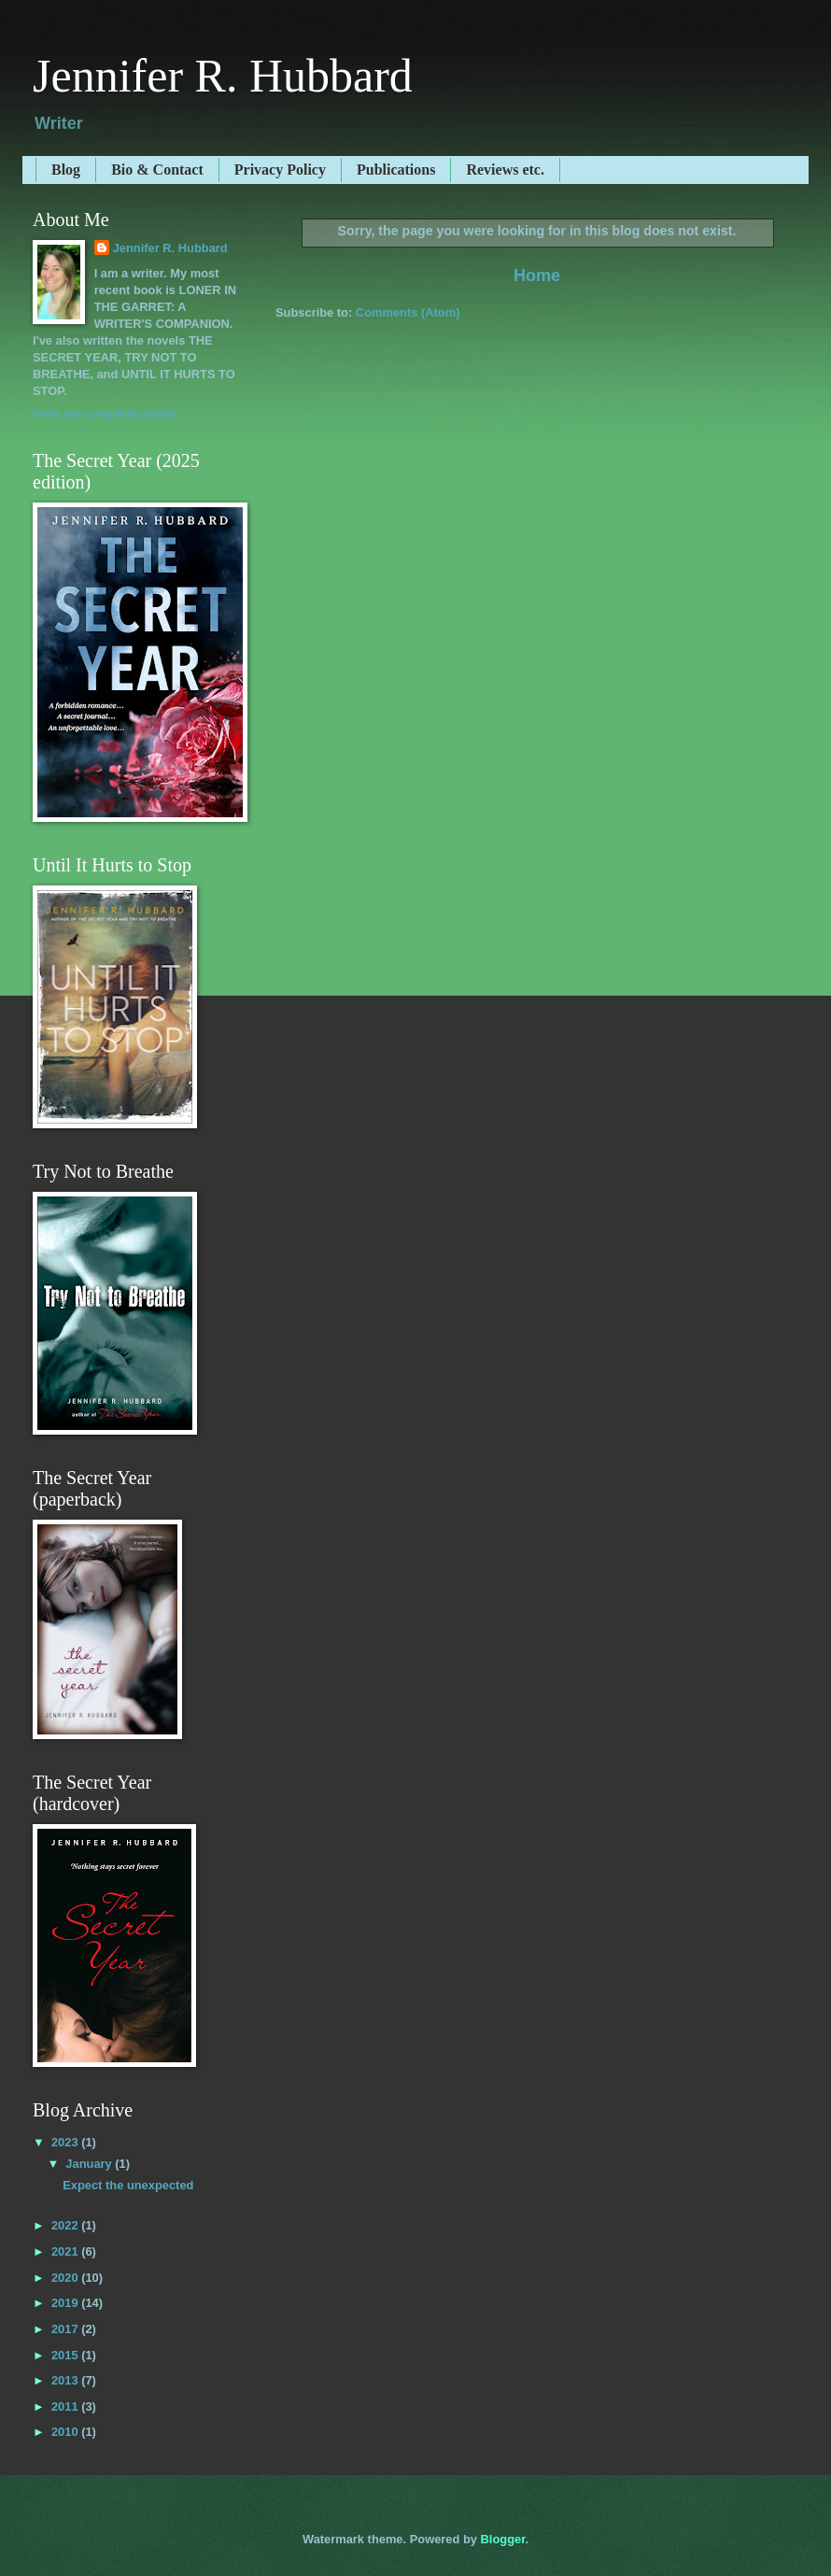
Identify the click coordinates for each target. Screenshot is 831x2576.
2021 (66, 2251)
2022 (66, 2225)
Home (537, 275)
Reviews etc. (505, 169)
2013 (66, 2380)
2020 (66, 2278)
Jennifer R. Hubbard (223, 76)
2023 (66, 2142)
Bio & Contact (157, 169)
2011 (66, 2406)
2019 (66, 2303)
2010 (66, 2432)
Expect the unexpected (128, 2185)
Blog (65, 169)
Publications (396, 169)
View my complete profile (104, 413)
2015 (66, 2355)
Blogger (503, 2539)
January (90, 2164)
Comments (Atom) (408, 312)
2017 (66, 2329)
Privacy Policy (280, 169)
